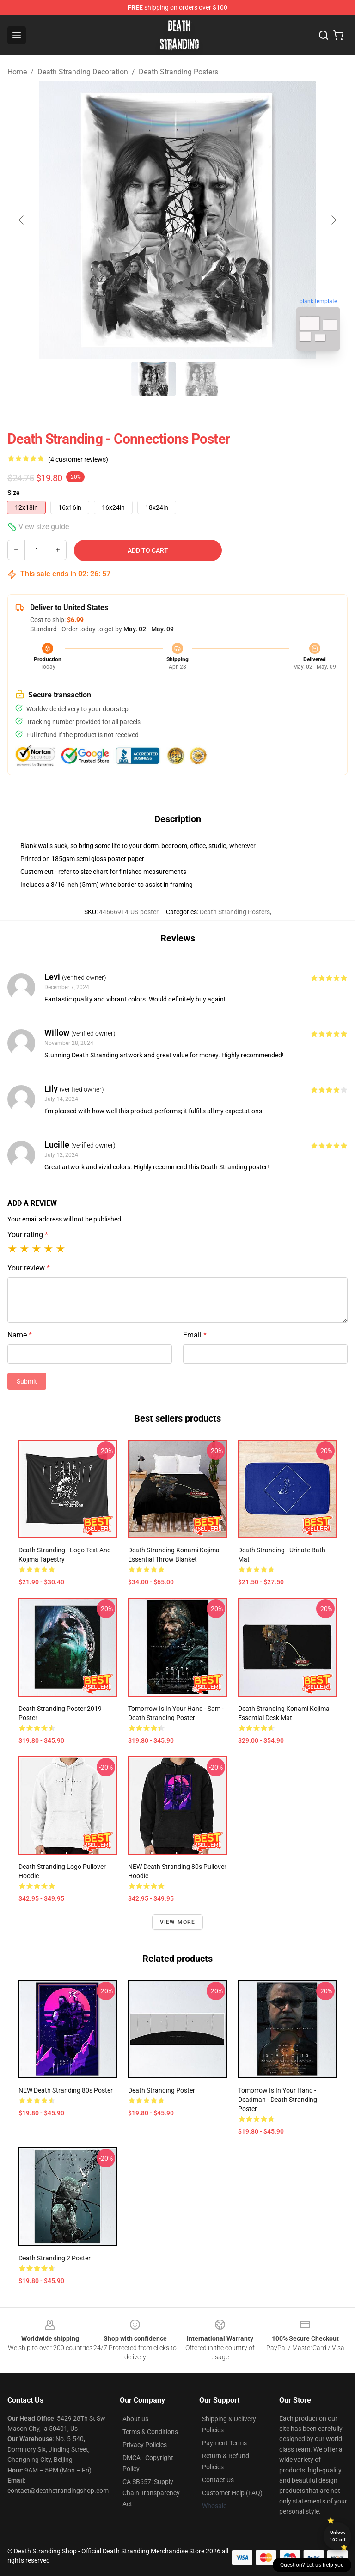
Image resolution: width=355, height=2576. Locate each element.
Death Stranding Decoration (82, 71)
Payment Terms (224, 2443)
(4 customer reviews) (78, 459)
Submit (27, 1381)
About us (135, 2419)
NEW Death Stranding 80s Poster (65, 2090)
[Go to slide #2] (201, 379)
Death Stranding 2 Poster (54, 2258)
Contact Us (218, 2480)
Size (13, 492)
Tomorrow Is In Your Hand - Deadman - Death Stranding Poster (277, 2099)
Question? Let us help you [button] (312, 2565)
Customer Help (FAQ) (232, 2493)
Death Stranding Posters (178, 71)
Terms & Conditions (150, 2432)
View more (178, 1922)
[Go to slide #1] (153, 379)
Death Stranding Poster (161, 2090)
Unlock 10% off (338, 2536)
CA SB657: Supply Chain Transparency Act (151, 2493)
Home (17, 71)
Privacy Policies (144, 2444)
